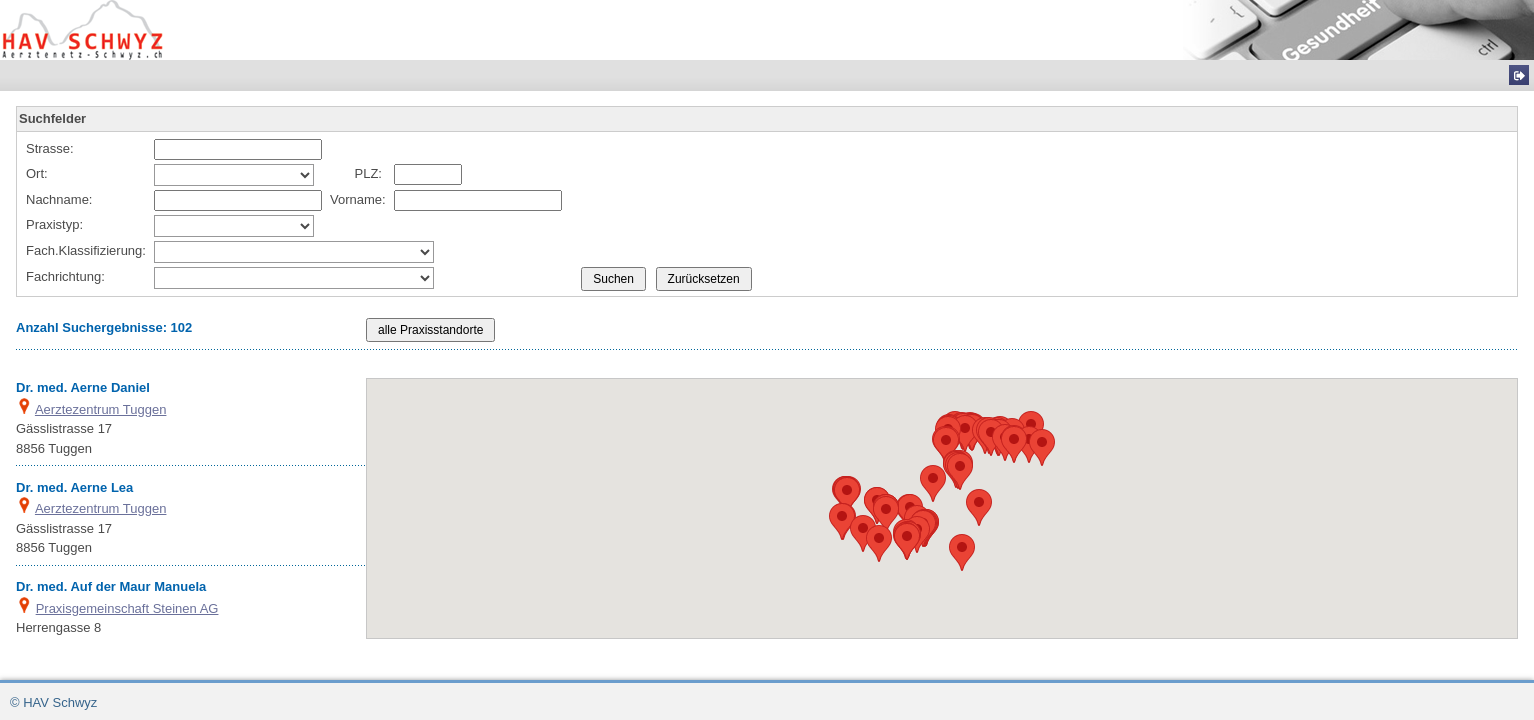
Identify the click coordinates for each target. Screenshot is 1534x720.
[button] (962, 552)
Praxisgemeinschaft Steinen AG (127, 608)
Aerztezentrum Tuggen (101, 409)
